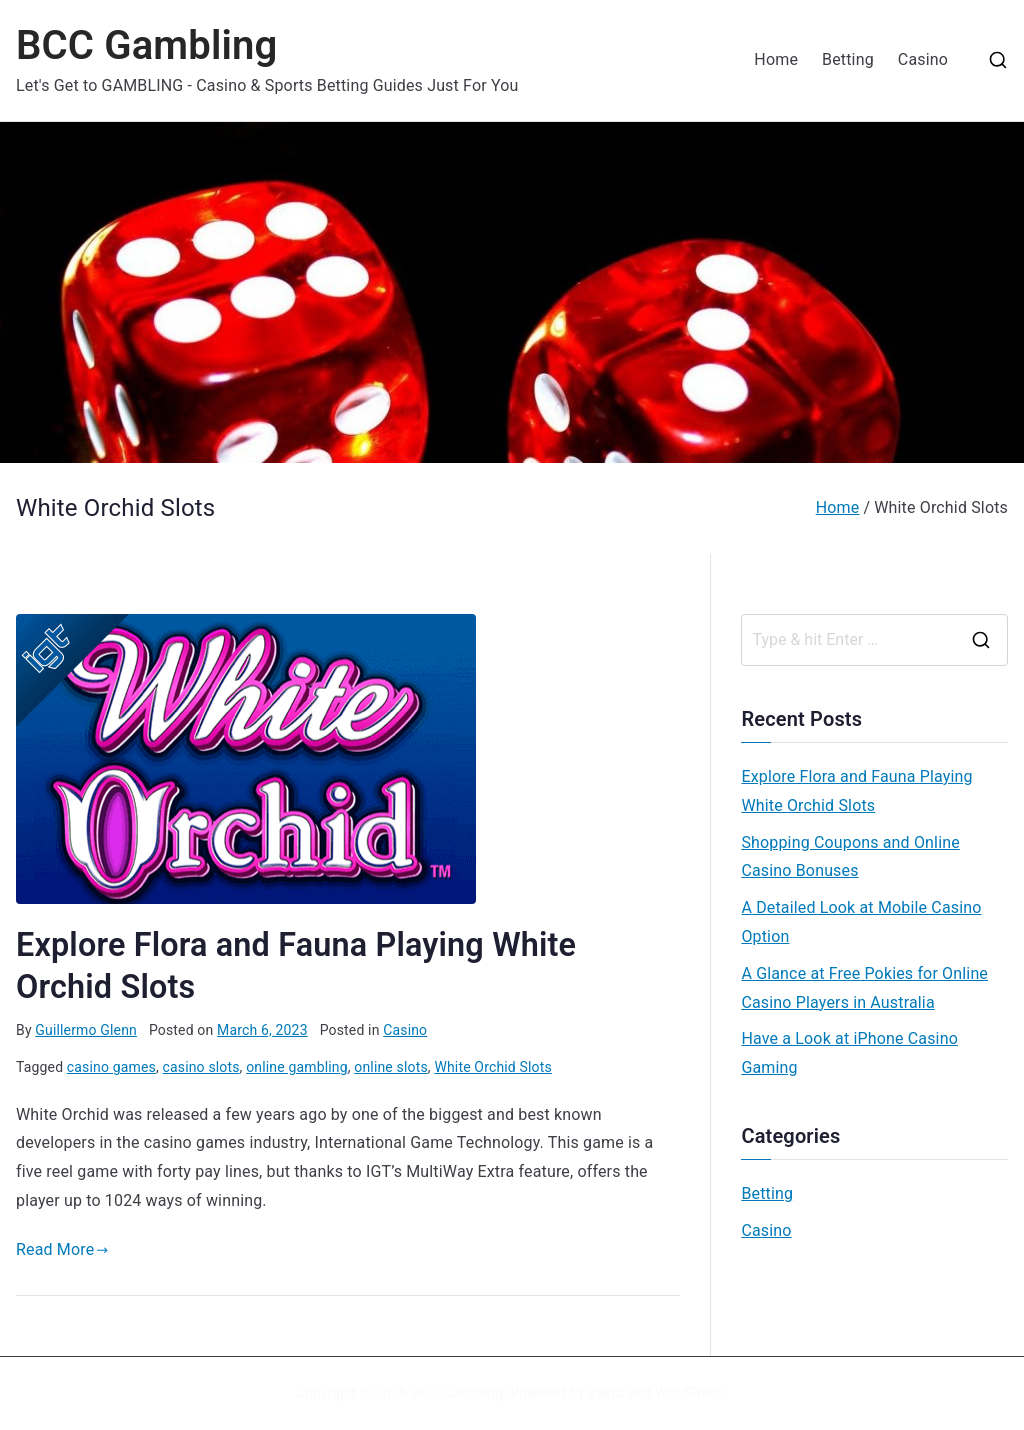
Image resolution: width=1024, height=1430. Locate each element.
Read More (62, 1249)
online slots (391, 1067)
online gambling (297, 1067)
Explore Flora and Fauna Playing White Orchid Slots (856, 791)
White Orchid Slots (492, 1067)
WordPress (689, 1393)
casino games (111, 1067)
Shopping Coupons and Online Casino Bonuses (850, 857)
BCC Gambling (146, 45)
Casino (923, 59)
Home (776, 59)
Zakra (606, 1393)
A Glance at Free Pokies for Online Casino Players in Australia (864, 988)
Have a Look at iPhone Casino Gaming (849, 1053)
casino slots (201, 1067)
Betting (848, 59)
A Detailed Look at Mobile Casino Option (861, 922)
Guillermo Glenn (86, 1030)
